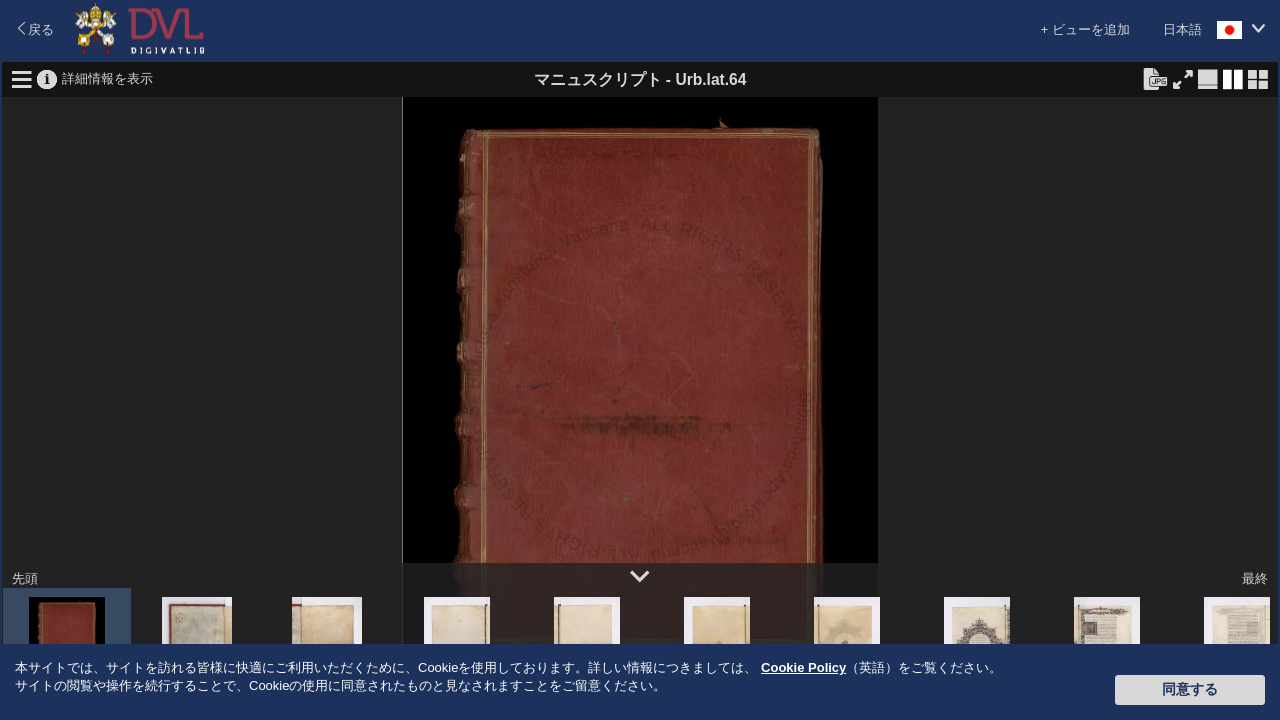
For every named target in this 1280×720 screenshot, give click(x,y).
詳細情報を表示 (107, 77)
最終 (1255, 578)
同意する (1190, 689)
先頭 (25, 578)
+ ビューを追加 (1085, 29)
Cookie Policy (803, 667)
